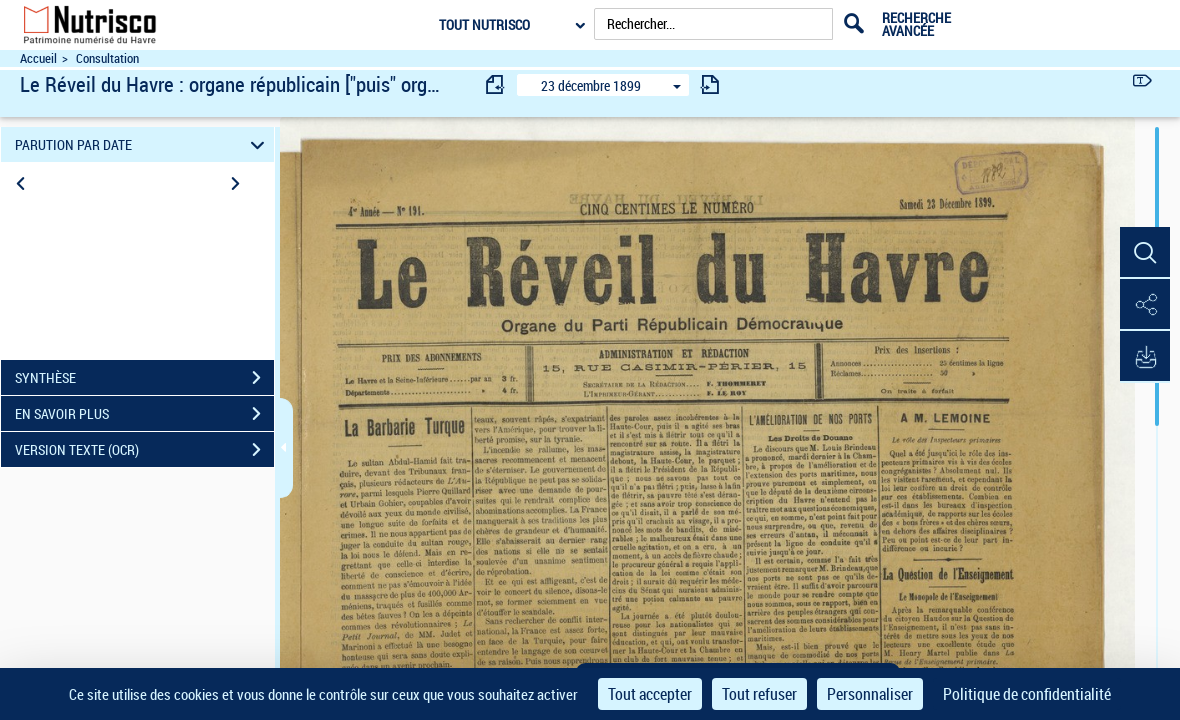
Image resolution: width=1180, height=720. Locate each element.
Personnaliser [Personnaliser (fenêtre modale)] (870, 694)
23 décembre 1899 (591, 85)
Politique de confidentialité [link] (1027, 694)
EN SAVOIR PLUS (144, 414)
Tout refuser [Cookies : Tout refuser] (759, 694)
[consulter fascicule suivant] (710, 84)
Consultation (107, 58)
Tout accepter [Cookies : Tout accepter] (650, 694)
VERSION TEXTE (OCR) (144, 450)
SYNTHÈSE (144, 378)
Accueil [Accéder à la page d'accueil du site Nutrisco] (38, 58)
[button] (1145, 253)
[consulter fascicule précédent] (496, 84)
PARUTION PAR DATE (143, 144)
